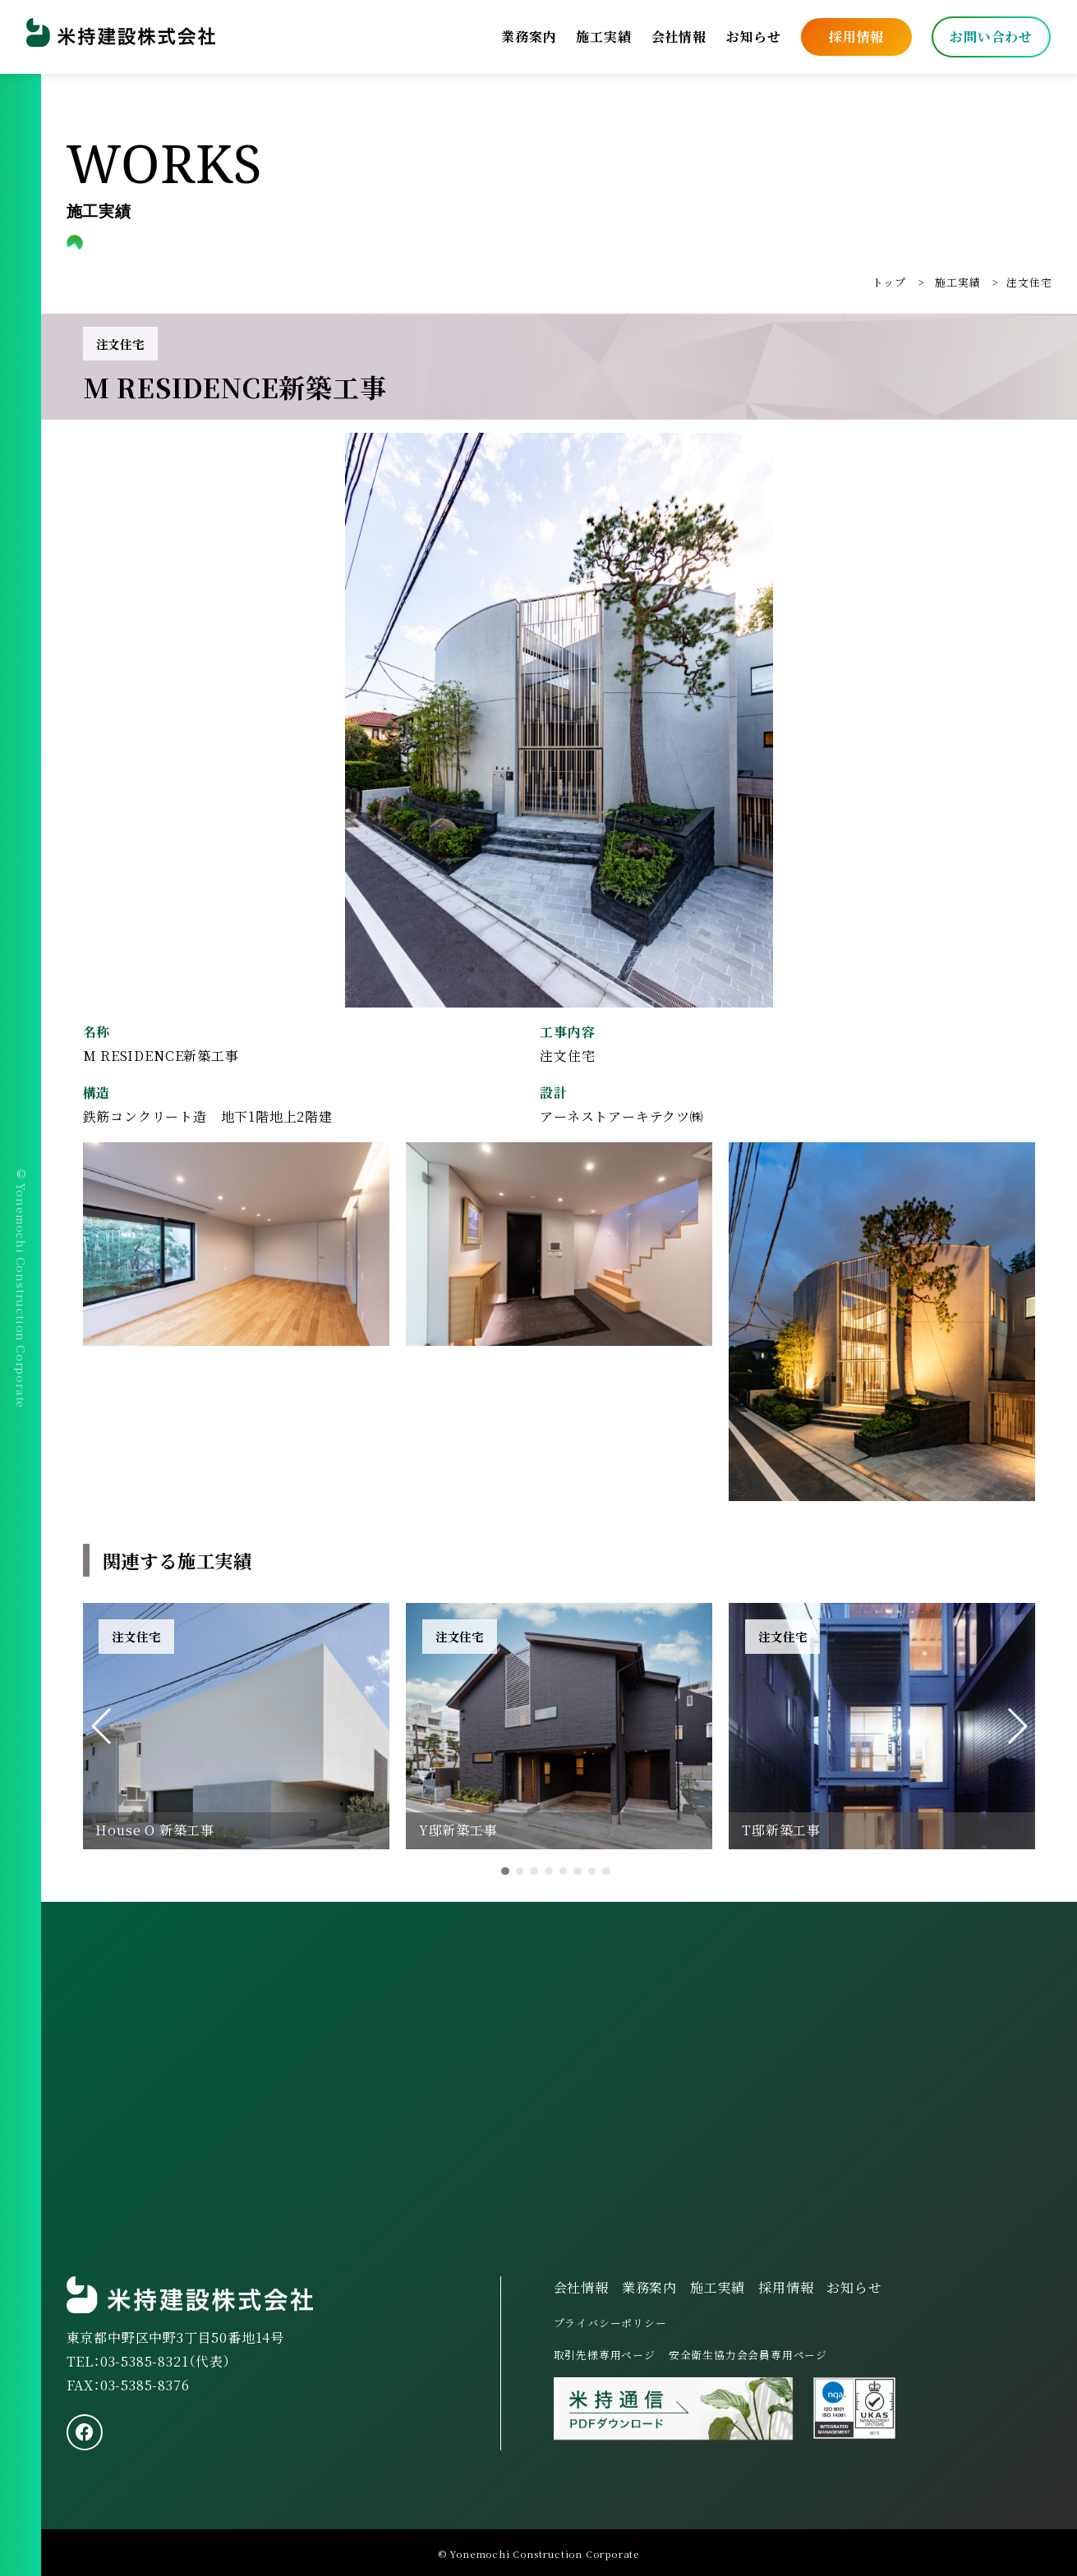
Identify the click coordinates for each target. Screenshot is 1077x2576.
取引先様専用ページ (605, 2354)
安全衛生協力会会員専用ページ (748, 2354)
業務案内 (528, 36)
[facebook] (85, 2432)
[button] (102, 1726)
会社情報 (678, 36)
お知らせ (753, 36)
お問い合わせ (991, 36)
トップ (889, 282)
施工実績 (603, 36)
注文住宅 (1029, 282)
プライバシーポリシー (610, 2322)
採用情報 (856, 36)
